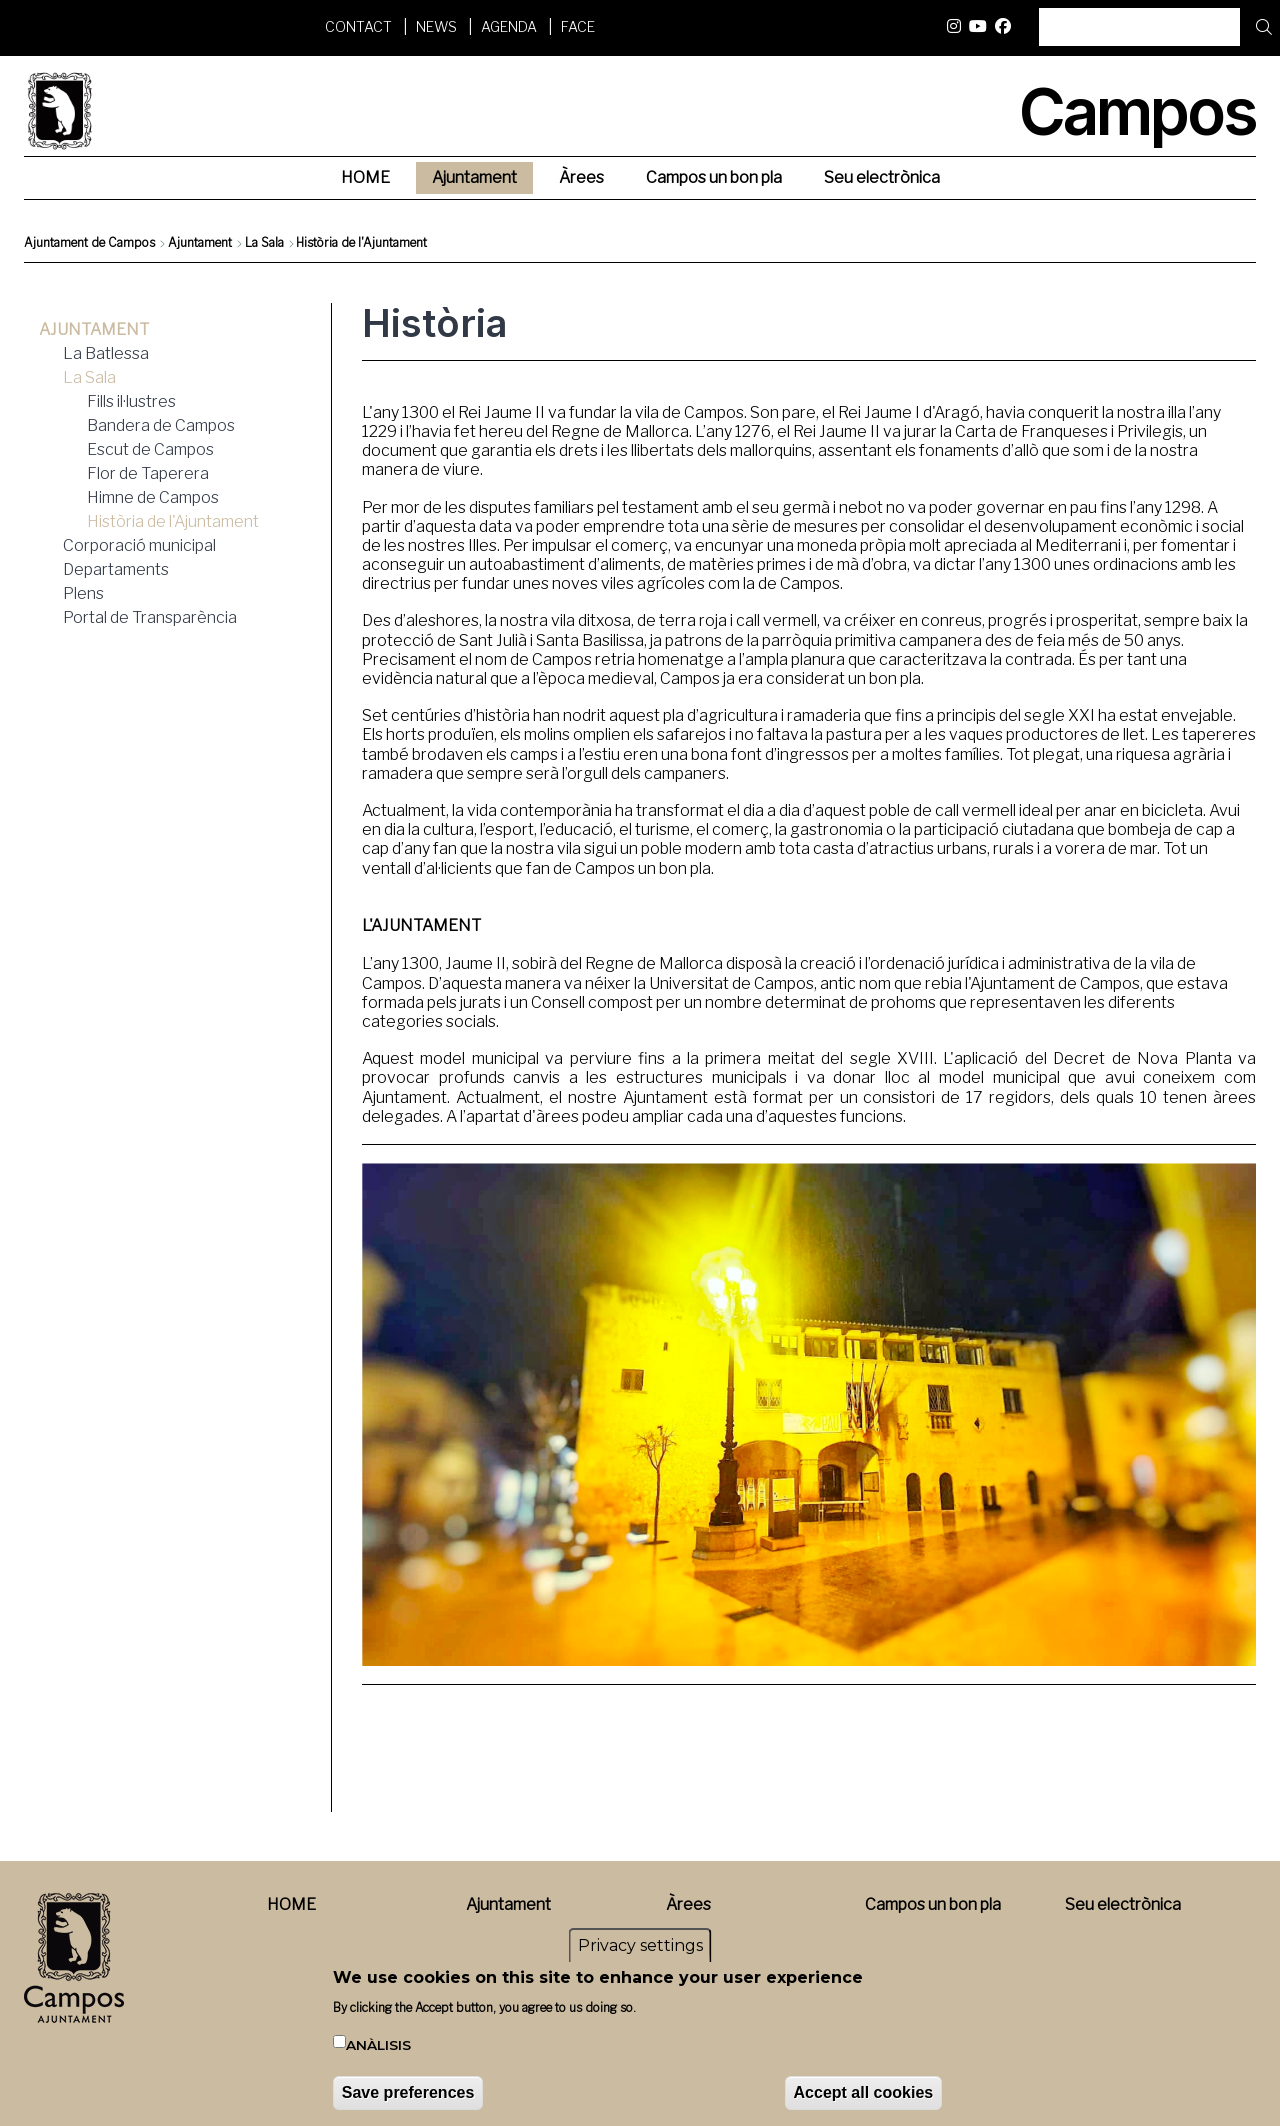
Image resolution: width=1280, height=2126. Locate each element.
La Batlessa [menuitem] (106, 353)
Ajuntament (200, 242)
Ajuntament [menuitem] (474, 177)
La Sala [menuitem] (89, 377)
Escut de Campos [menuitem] (150, 449)
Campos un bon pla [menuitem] (714, 177)
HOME (291, 1904)
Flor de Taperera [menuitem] (148, 473)
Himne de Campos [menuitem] (153, 497)
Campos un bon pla (933, 1904)
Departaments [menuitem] (116, 569)
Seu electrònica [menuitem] (882, 177)
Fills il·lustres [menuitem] (131, 401)
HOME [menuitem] (365, 177)
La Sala (264, 242)
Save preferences (408, 2095)
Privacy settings (640, 1948)
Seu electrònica (1123, 1904)
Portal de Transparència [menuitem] (150, 617)
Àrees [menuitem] (581, 177)
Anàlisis (378, 2048)
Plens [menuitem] (83, 593)
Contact (358, 26)
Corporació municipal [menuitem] (139, 545)
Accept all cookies (864, 2095)
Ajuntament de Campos (89, 242)
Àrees (688, 1904)
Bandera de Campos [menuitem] (161, 425)
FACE (578, 26)
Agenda (509, 26)
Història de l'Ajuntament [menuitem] (173, 521)
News (436, 26)
